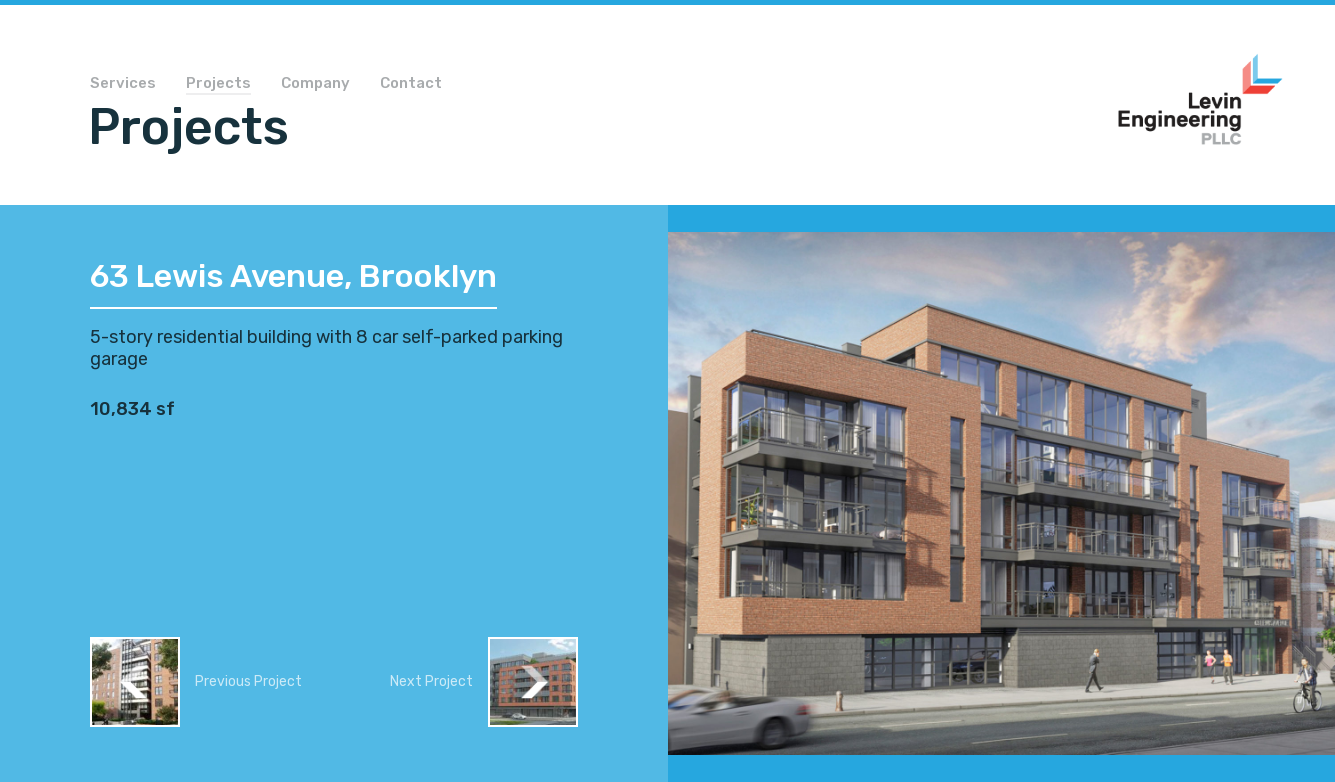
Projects (218, 84)
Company (315, 84)
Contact (411, 84)
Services (123, 84)
